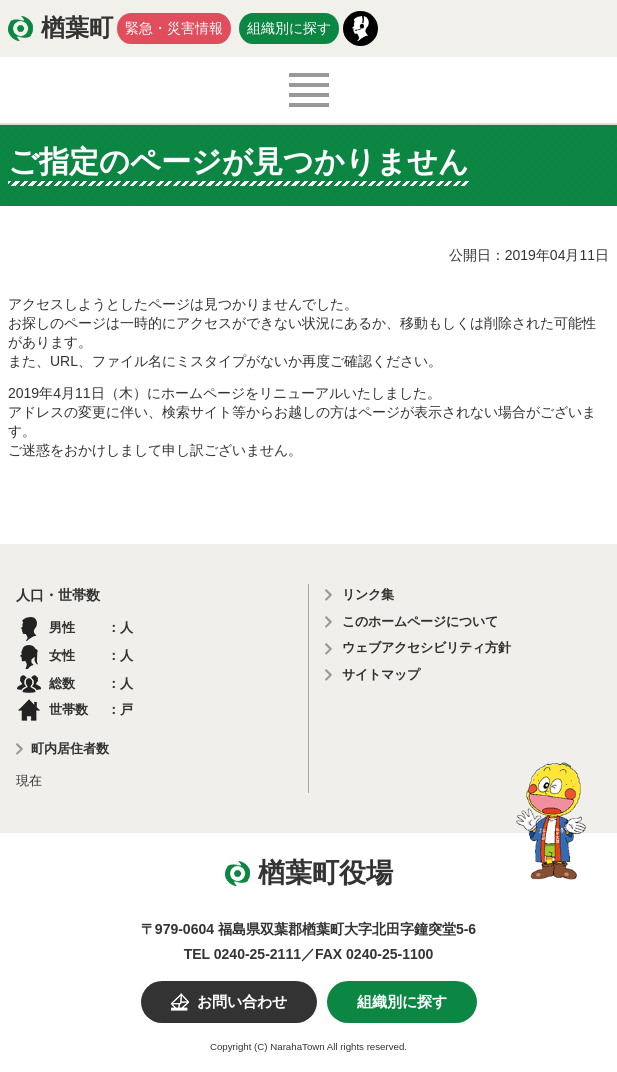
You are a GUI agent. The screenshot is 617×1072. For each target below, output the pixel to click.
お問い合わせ (242, 1002)
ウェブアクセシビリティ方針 (426, 647)
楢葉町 (77, 28)
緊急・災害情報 (174, 28)
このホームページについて (420, 621)
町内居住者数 (70, 748)
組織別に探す (289, 28)
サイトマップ (381, 674)
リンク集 (368, 594)
